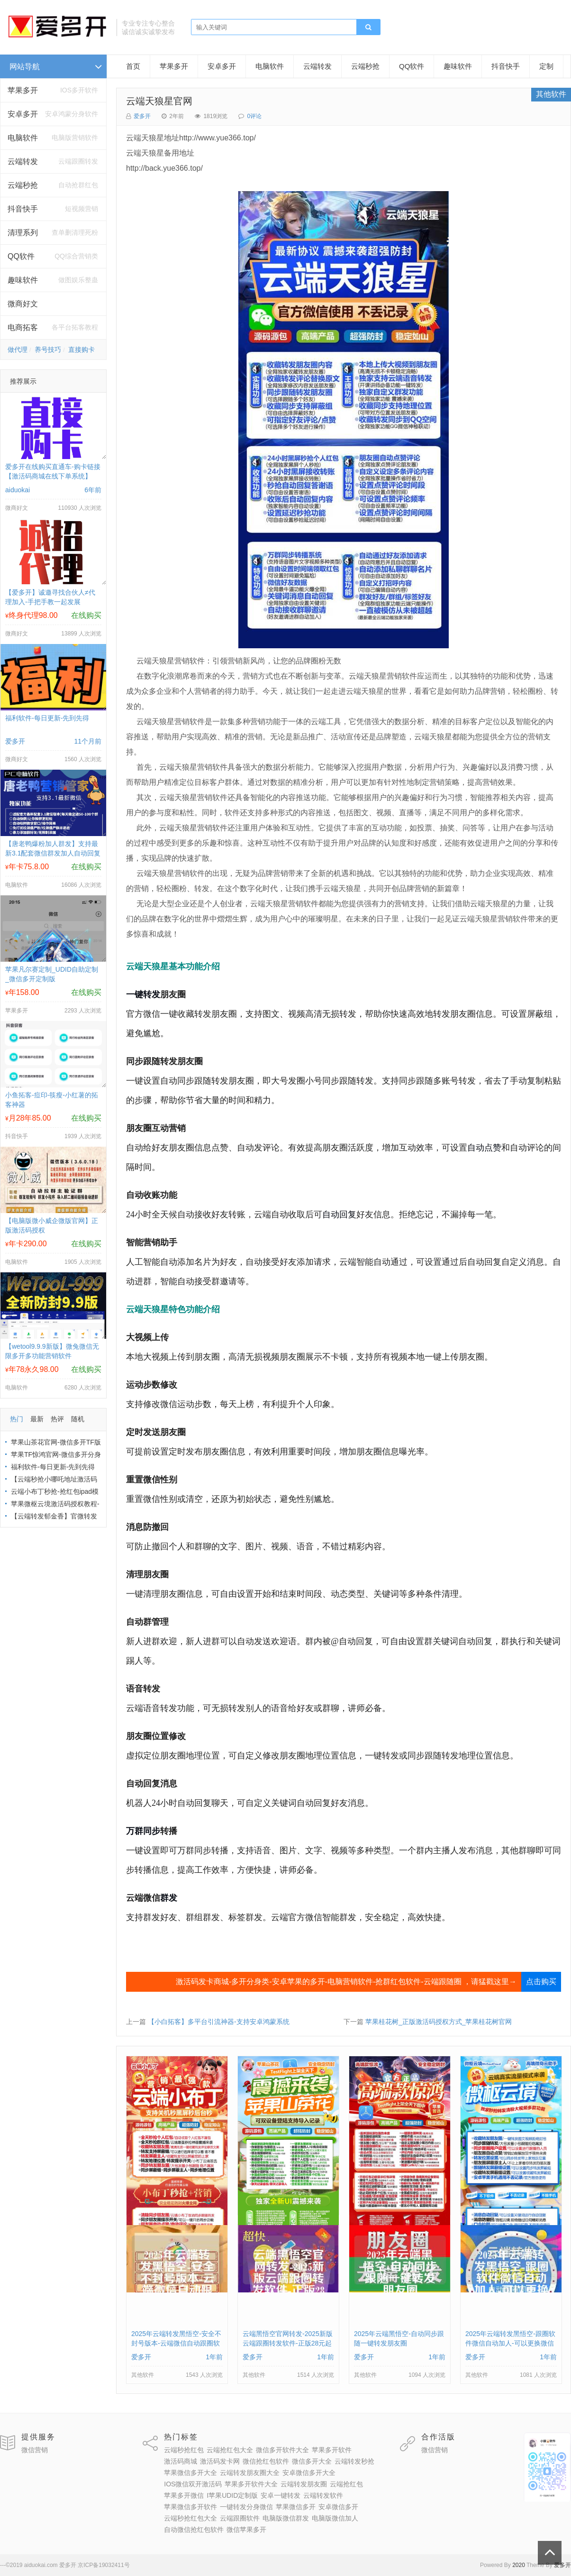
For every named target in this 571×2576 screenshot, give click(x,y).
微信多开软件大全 (282, 2450)
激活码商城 (180, 2461)
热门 (16, 1419)
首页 (133, 66)
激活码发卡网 (220, 2461)
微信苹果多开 (246, 2529)
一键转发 (143, 994)
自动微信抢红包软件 (194, 2529)
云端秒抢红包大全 (190, 2518)
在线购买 (86, 615)
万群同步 (143, 1831)
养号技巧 (48, 349)
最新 (37, 1419)
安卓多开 (222, 66)
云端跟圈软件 (240, 2518)
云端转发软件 (323, 2495)
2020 (518, 2565)
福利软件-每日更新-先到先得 (47, 718)
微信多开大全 (312, 2461)
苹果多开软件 (332, 2450)
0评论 (254, 116)
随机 (77, 1419)
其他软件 (551, 94)
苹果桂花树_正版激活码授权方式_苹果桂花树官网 (438, 2021)
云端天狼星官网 (159, 101)
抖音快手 (23, 209)
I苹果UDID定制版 (232, 2495)
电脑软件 (269, 66)
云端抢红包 (346, 2484)
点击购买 (541, 1982)
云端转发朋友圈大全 (250, 2472)
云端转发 (23, 161)
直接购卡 (81, 349)
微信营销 (34, 2450)
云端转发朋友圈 (304, 2484)
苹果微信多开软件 (190, 2507)
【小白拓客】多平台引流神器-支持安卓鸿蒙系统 (219, 2021)
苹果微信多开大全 (190, 2472)
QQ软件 (411, 66)
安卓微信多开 (338, 2507)
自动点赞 (484, 1147)
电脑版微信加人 (335, 2518)
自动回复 (339, 1214)
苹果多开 (23, 90)
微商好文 (23, 304)
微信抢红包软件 (266, 2461)
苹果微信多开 (296, 2507)
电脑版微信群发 (286, 2518)
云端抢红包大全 (230, 2450)
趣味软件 (23, 280)
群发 (168, 1898)
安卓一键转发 (280, 2495)
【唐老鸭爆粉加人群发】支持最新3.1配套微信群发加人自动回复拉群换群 (52, 853)
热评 (57, 1419)
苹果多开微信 (184, 2495)
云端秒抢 (23, 185)
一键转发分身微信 (246, 2507)
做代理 (17, 349)
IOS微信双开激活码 (193, 2484)
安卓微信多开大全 (308, 2472)
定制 (546, 66)
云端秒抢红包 (184, 2450)
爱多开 (142, 116)
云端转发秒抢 (354, 2461)
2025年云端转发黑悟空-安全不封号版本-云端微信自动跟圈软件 (176, 2343)
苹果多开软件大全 (251, 2484)
